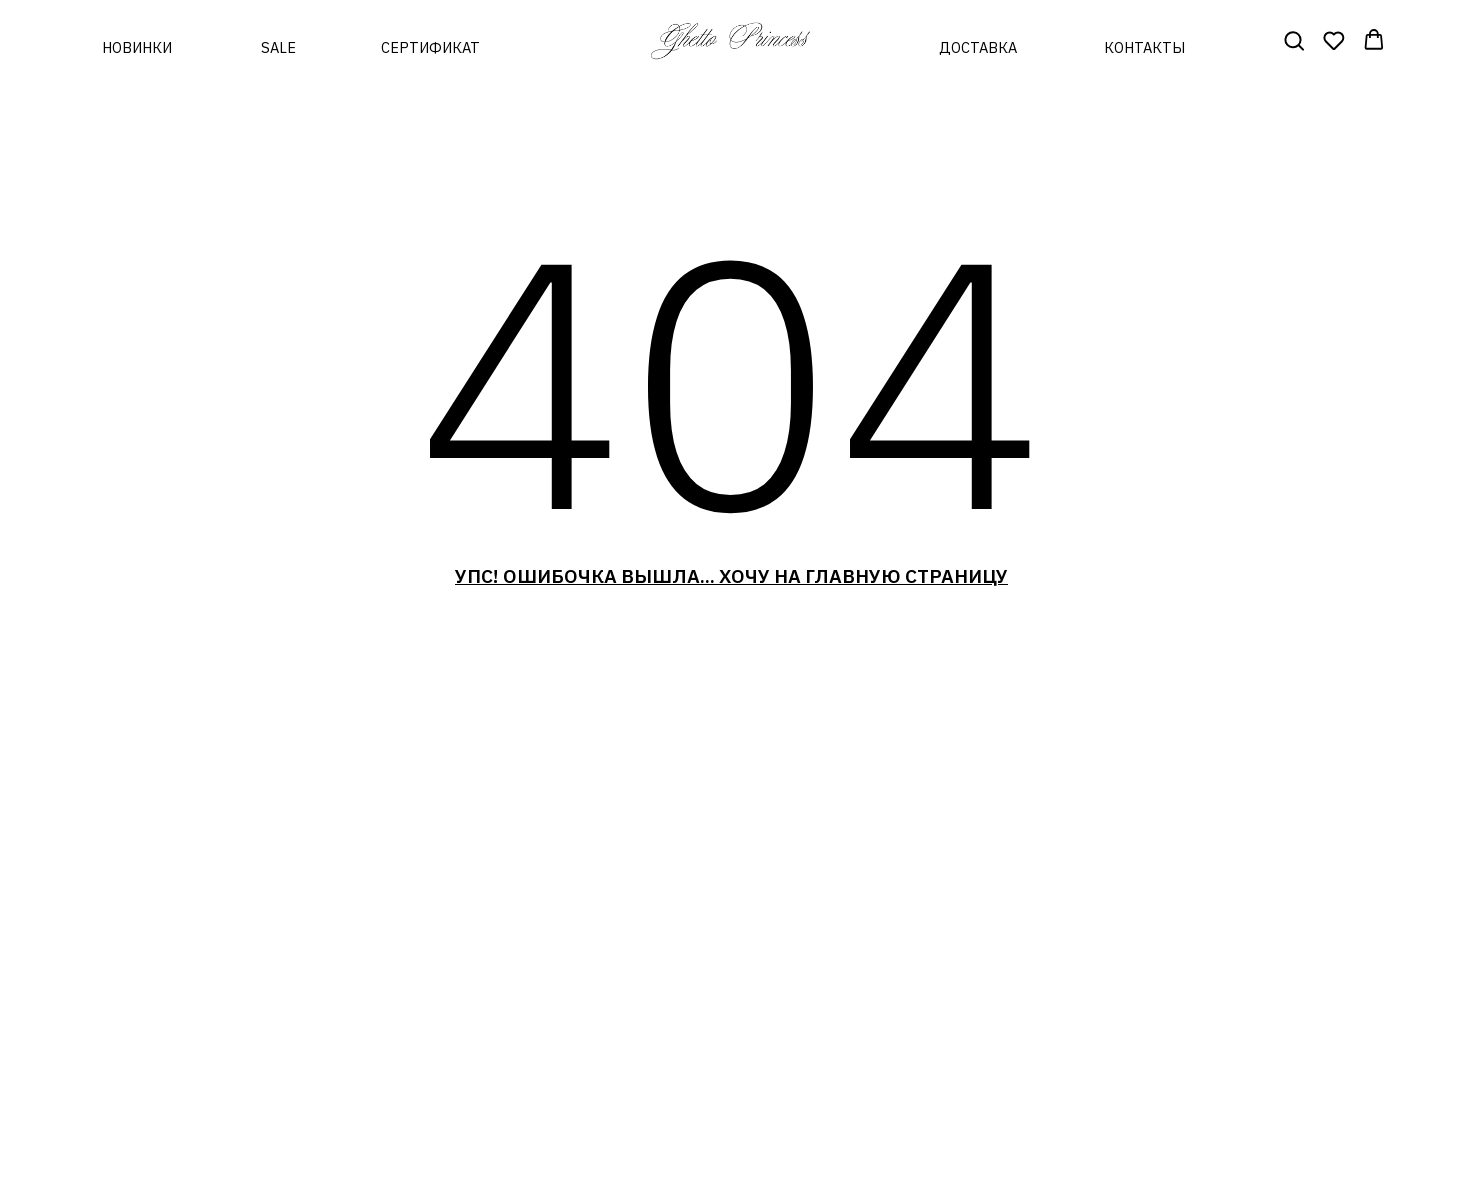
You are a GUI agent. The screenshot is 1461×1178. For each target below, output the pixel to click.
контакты (1144, 47)
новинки (137, 47)
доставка (978, 47)
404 (731, 377)
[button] (1294, 40)
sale (278, 47)
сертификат (430, 47)
